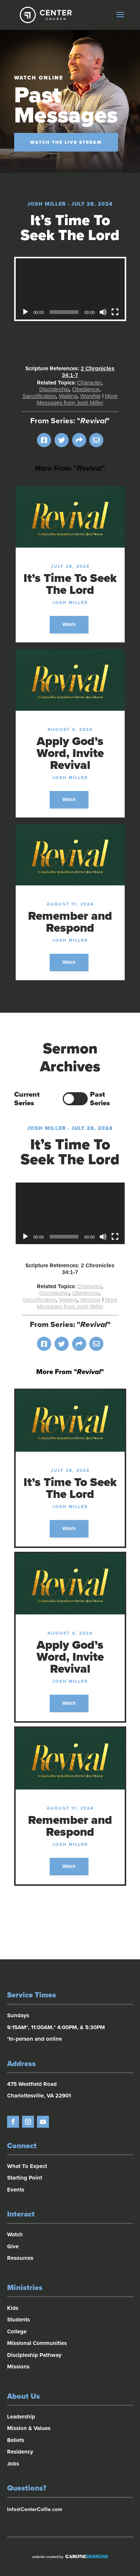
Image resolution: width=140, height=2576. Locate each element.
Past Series (100, 1098)
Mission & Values (28, 2428)
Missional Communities (37, 2343)
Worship (90, 396)
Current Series (27, 1098)
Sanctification (39, 396)
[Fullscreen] (115, 312)
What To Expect (27, 2166)
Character (89, 382)
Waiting (68, 396)
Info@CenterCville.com (34, 2509)
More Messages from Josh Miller (77, 399)
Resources (20, 2258)
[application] (70, 289)
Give (13, 2246)
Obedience (85, 389)
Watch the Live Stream (66, 142)
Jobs (13, 2463)
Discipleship (54, 389)
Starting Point (24, 2177)
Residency (20, 2451)
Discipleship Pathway (34, 2355)
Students (18, 2319)
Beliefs (15, 2440)
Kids (12, 2308)
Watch (69, 624)
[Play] (25, 312)
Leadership (21, 2416)
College (17, 2331)
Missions (18, 2366)
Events (15, 2189)
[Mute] (103, 312)
